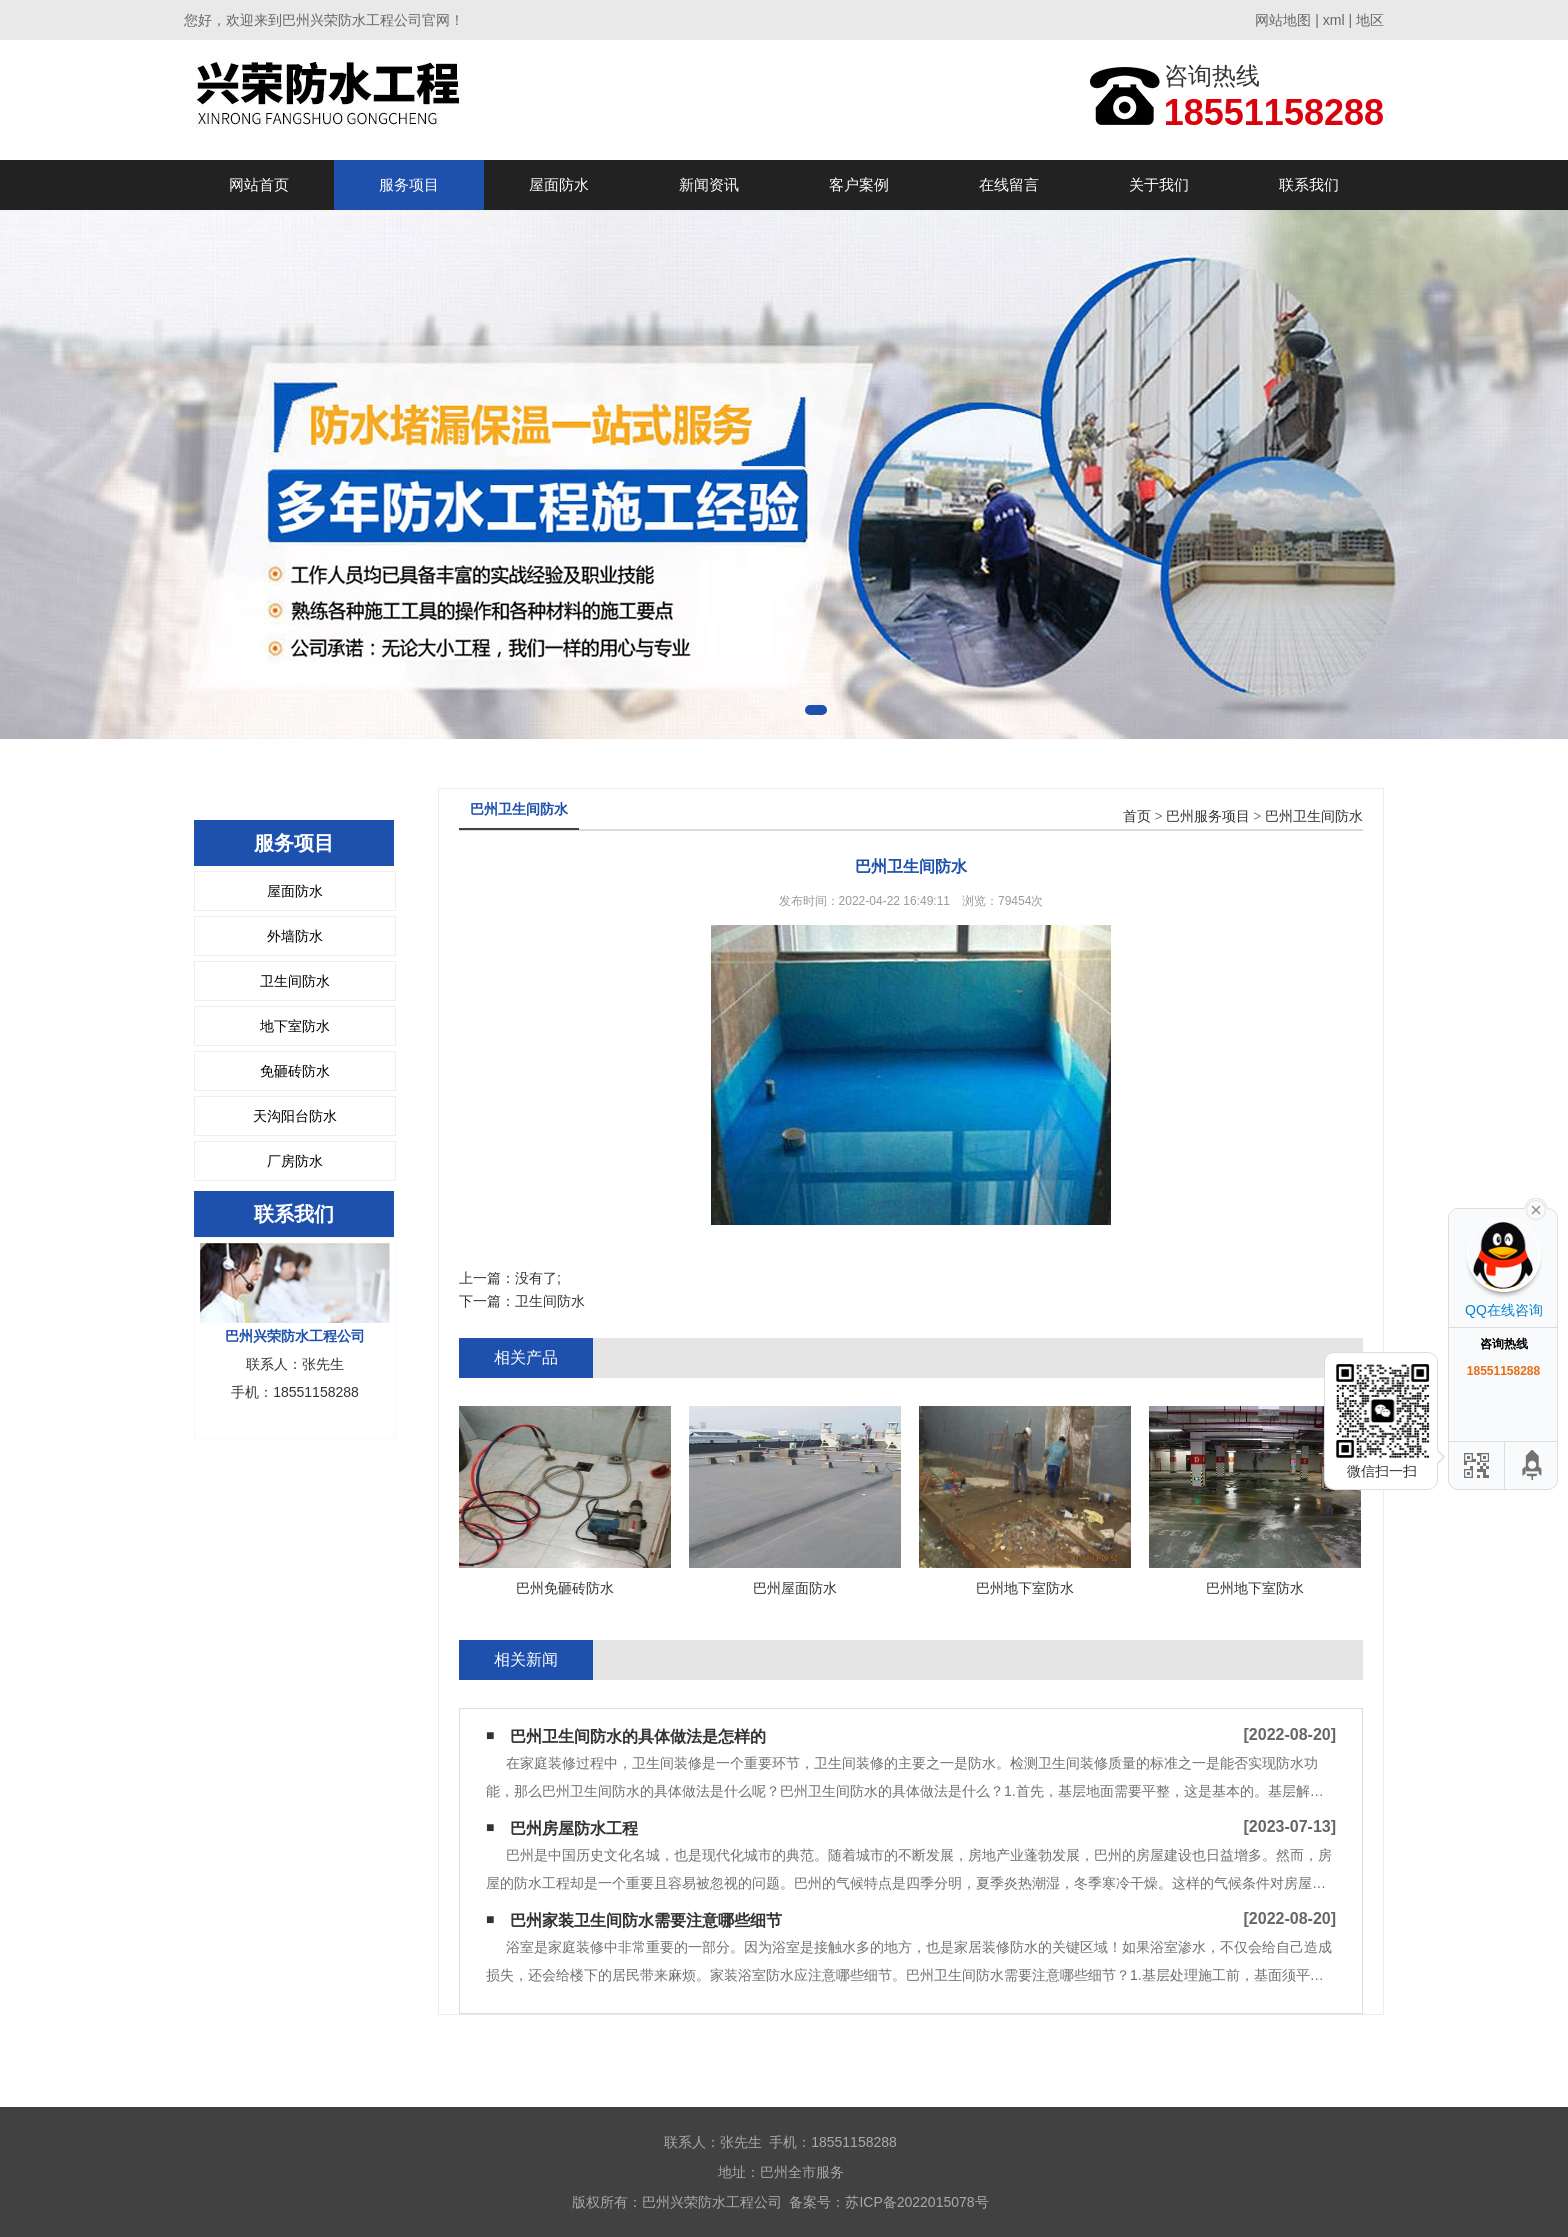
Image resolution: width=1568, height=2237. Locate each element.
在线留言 (1009, 184)
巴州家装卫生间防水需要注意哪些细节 (646, 1920)
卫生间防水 (295, 981)
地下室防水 (295, 1026)
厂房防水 (295, 1161)
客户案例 (859, 184)
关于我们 (1159, 184)
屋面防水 (559, 184)
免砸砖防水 (295, 1071)
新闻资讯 (709, 184)
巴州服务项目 (1208, 816)
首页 (1137, 816)
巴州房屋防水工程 (574, 1828)
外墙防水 (295, 936)
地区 (1370, 20)
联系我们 (1309, 184)
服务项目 (409, 184)
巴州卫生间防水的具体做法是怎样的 (638, 1736)
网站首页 (259, 184)
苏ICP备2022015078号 (916, 2202)
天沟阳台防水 (295, 1116)
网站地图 (1283, 20)
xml (1334, 20)
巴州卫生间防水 (1314, 816)
